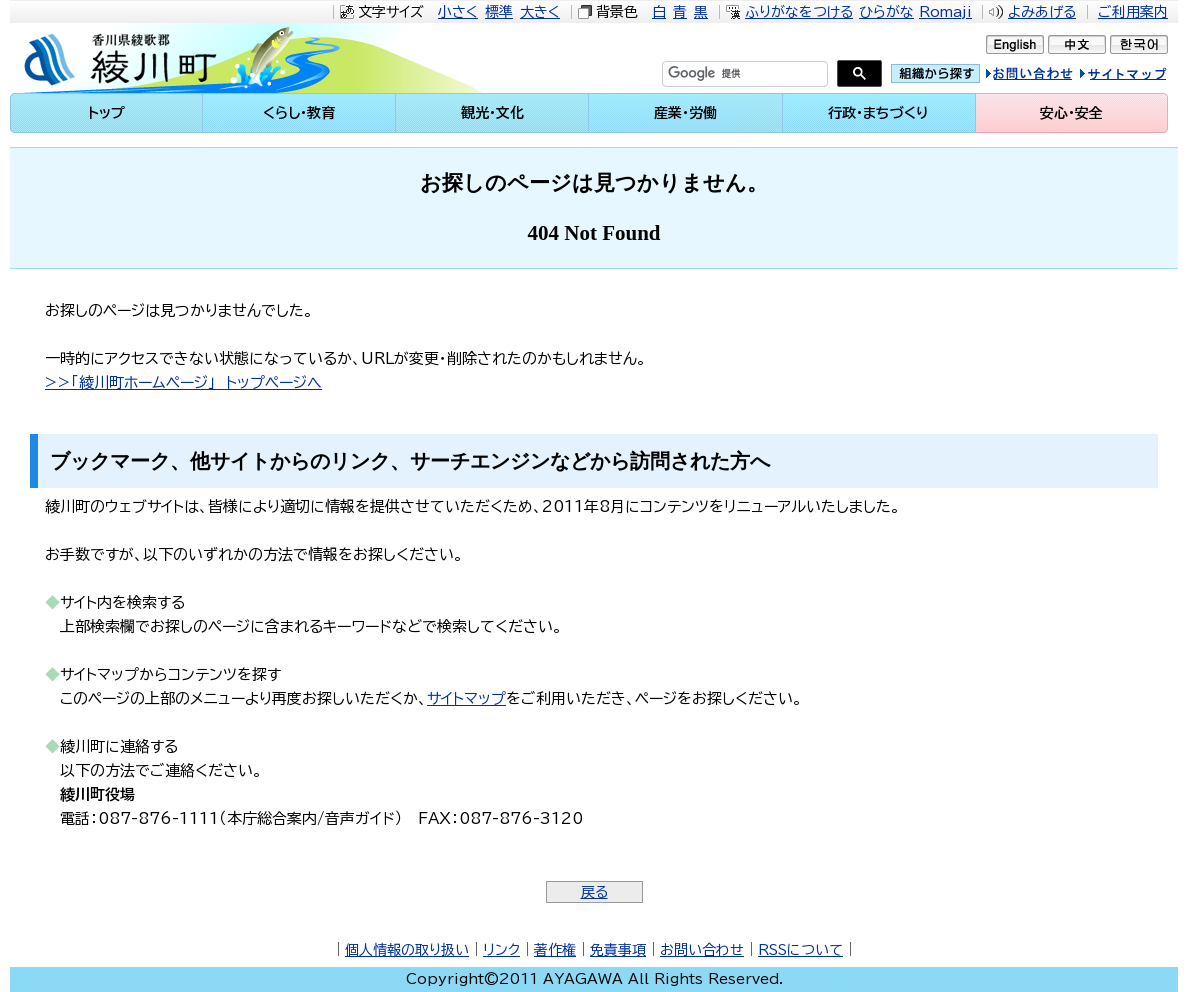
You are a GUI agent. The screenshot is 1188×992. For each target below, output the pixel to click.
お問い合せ (1050, 76)
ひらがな (886, 12)
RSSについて (800, 950)
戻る (594, 892)
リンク (501, 950)
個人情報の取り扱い (407, 950)
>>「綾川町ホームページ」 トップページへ (183, 382)
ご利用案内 (1133, 12)
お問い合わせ (702, 950)
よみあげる (1042, 12)
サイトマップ (1142, 76)
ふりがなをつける (799, 12)
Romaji (945, 12)
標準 (499, 12)
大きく (540, 12)
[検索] (721, 74)
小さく (458, 12)
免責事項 (618, 950)
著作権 (555, 950)
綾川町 (179, 58)
